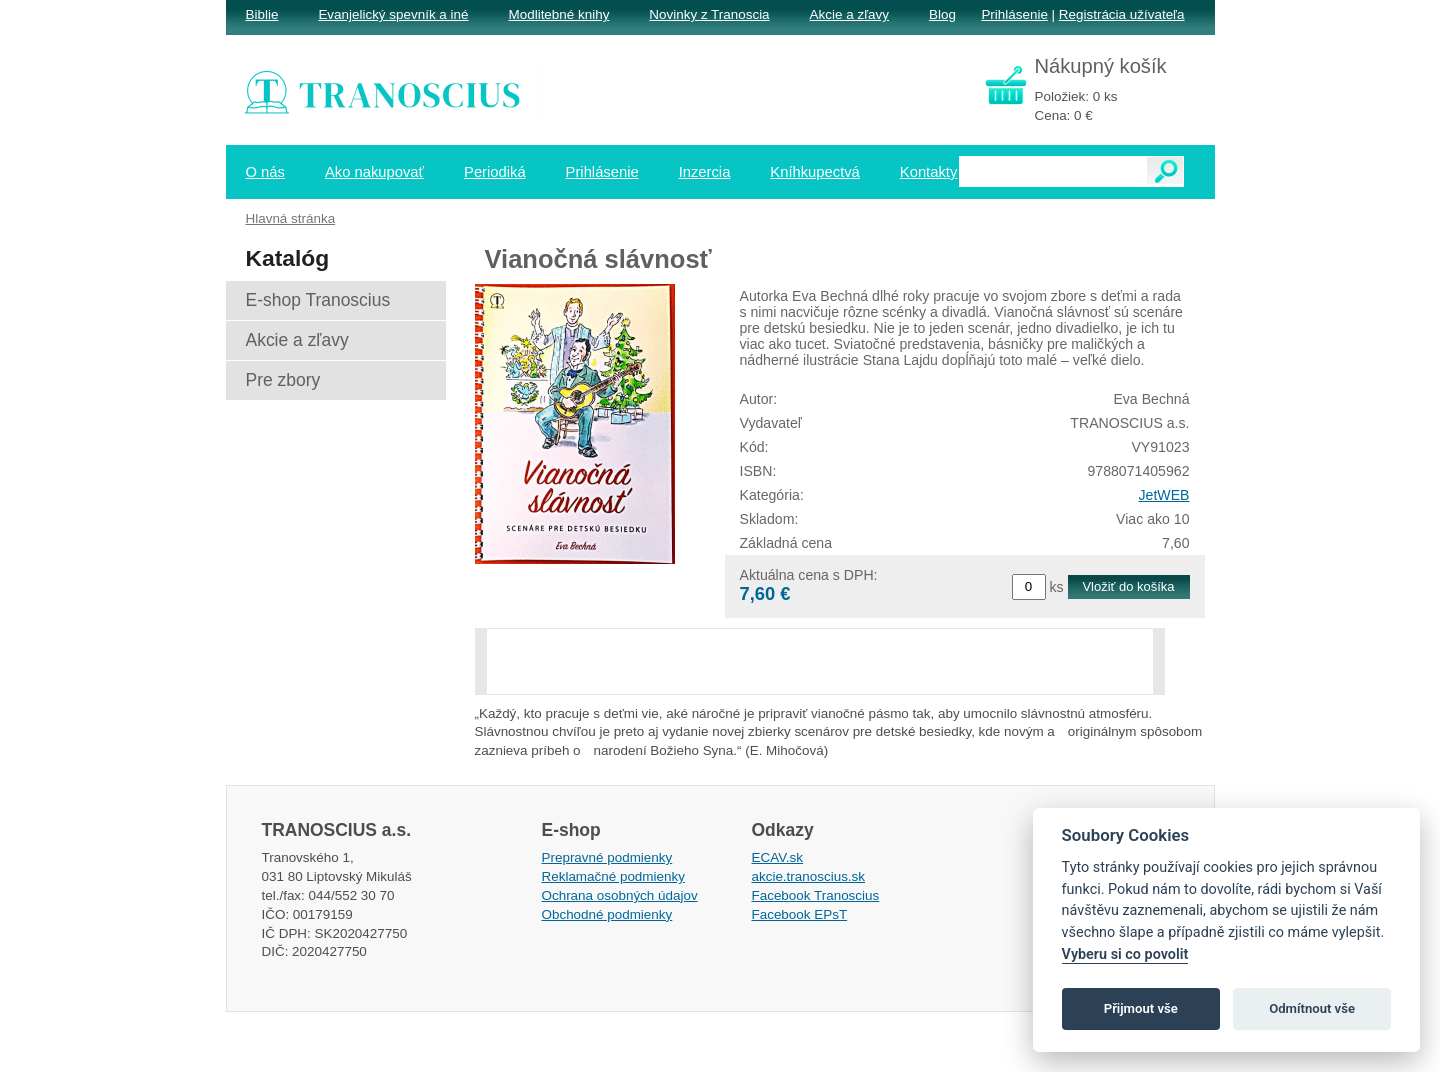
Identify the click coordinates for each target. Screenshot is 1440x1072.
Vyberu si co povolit (1125, 954)
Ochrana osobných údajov (620, 895)
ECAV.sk (778, 857)
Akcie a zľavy (849, 14)
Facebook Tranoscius (816, 895)
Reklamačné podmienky (613, 876)
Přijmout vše (1141, 1008)
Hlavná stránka (291, 218)
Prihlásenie (1014, 14)
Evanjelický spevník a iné (393, 14)
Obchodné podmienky (607, 914)
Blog (942, 14)
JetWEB (1164, 495)
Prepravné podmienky (607, 857)
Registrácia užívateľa (1122, 14)
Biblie (262, 14)
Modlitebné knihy (559, 14)
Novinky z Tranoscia (709, 14)
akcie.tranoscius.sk (809, 876)
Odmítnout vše (1312, 1008)
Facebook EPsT (800, 914)
